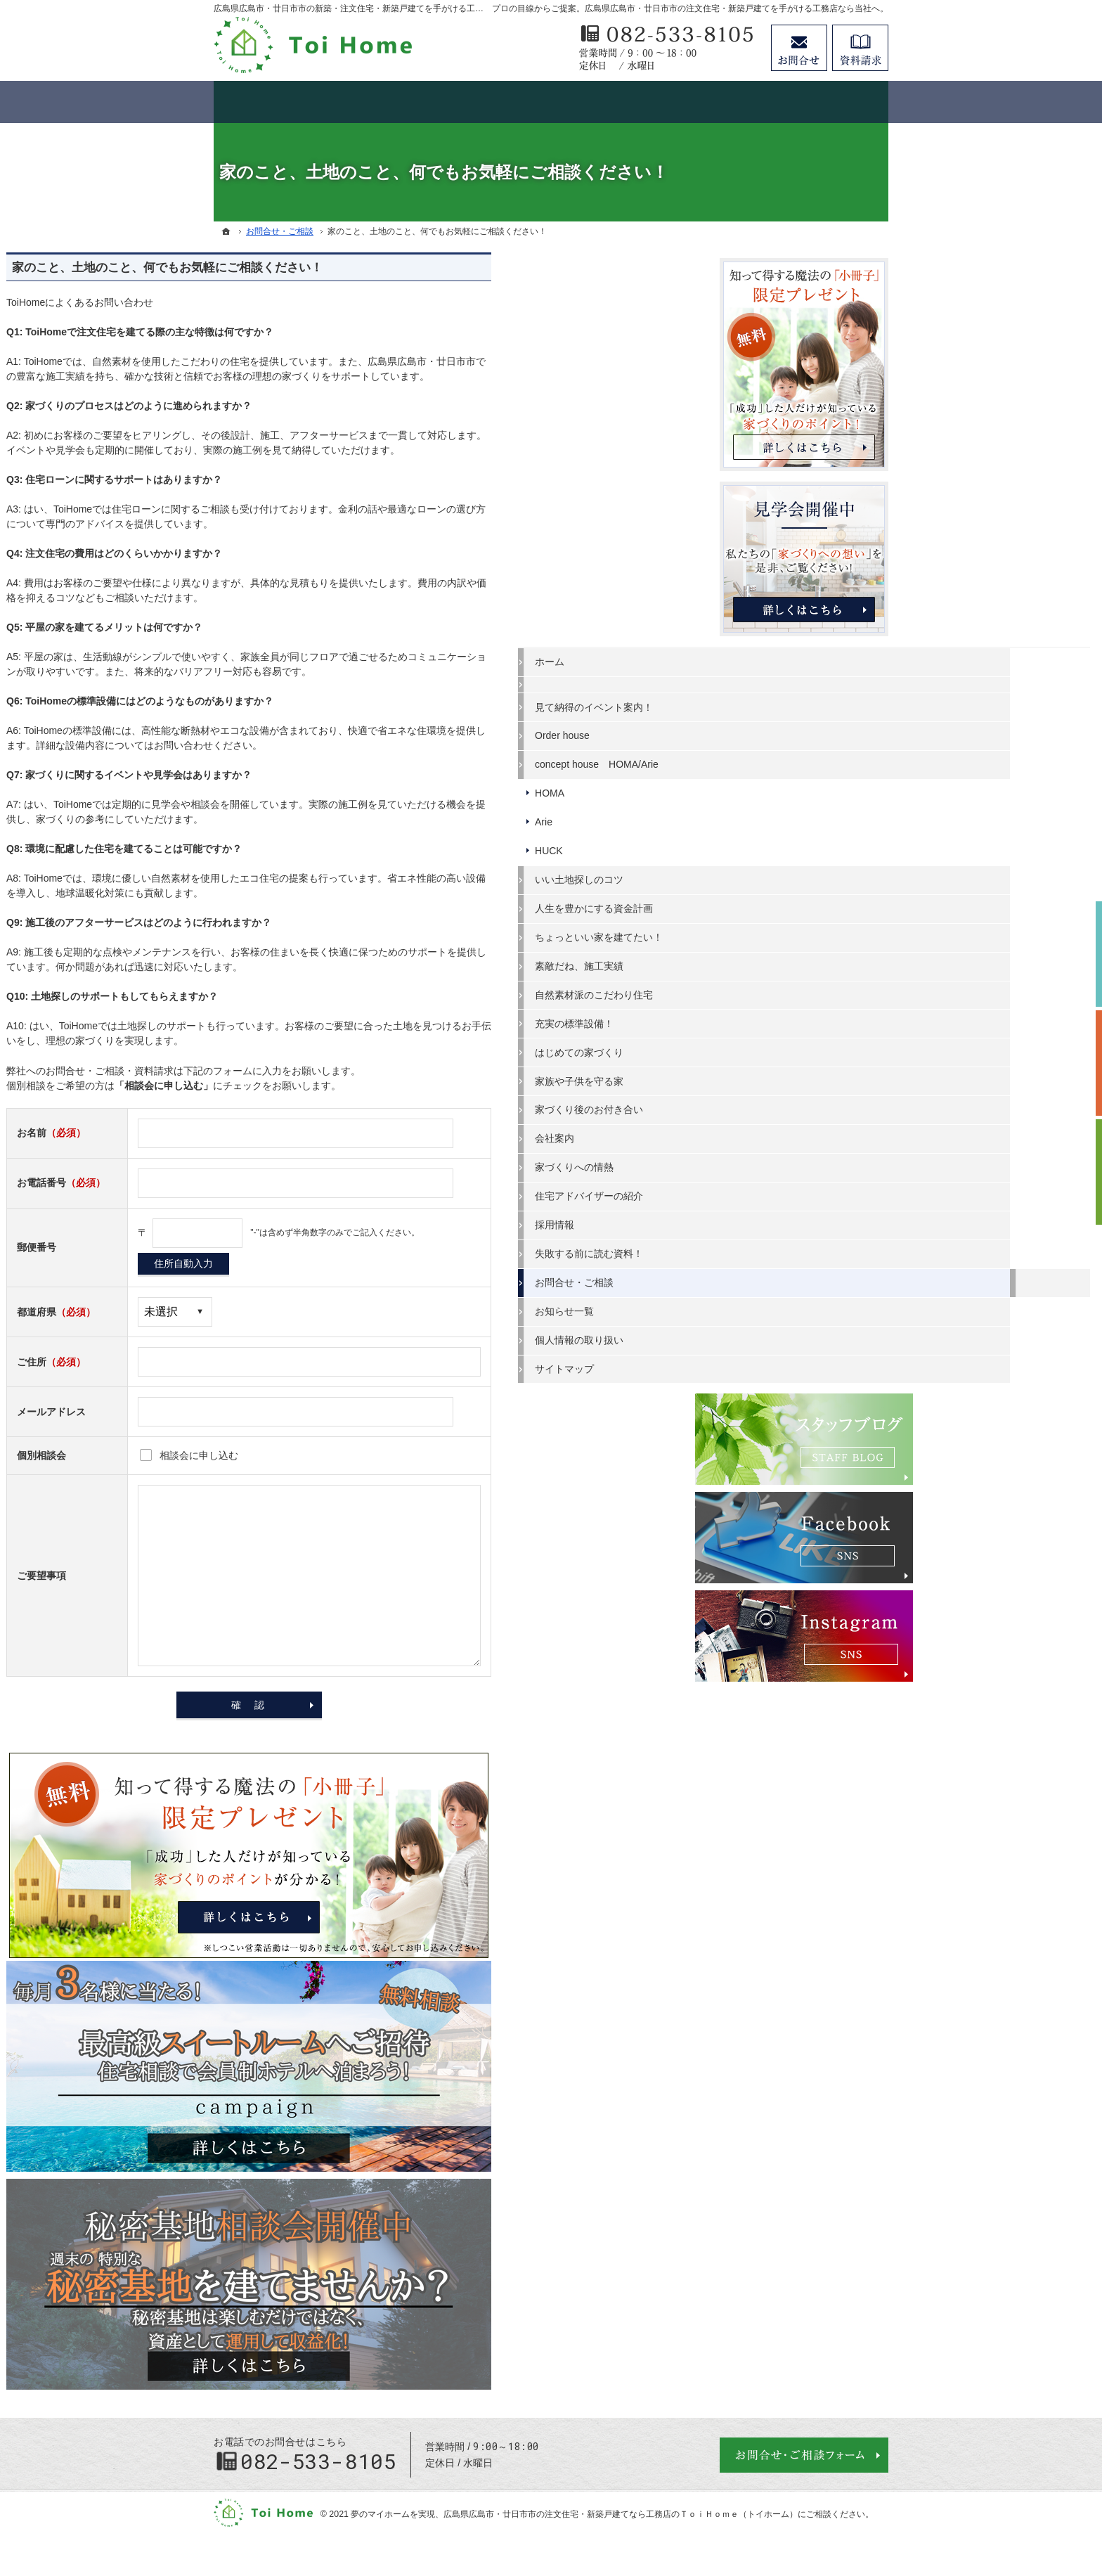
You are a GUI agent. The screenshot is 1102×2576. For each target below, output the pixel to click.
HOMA (751, 787)
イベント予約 (1084, 954)
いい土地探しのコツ (781, 874)
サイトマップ (766, 1363)
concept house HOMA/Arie (798, 758)
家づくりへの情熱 (776, 1161)
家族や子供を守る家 (781, 1075)
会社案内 (756, 1132)
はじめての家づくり (781, 1046)
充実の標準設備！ (776, 1018)
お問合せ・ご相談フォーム (804, 2455)
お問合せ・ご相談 (776, 1276)
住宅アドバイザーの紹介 (791, 1190)
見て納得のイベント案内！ (796, 701)
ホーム (751, 656)
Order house (764, 729)
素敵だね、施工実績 (781, 960)
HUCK (751, 845)
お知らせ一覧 (766, 1305)
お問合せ (799, 48)
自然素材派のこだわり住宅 (796, 989)
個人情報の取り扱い (781, 1334)
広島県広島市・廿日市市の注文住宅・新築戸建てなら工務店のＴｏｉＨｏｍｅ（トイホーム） (620, 2514)
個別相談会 (1084, 1063)
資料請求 (860, 48)
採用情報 (756, 1219)
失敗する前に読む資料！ (791, 1248)
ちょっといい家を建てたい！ (800, 931)
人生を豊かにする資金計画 (796, 902)
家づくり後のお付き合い (791, 1103)
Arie (745, 816)
